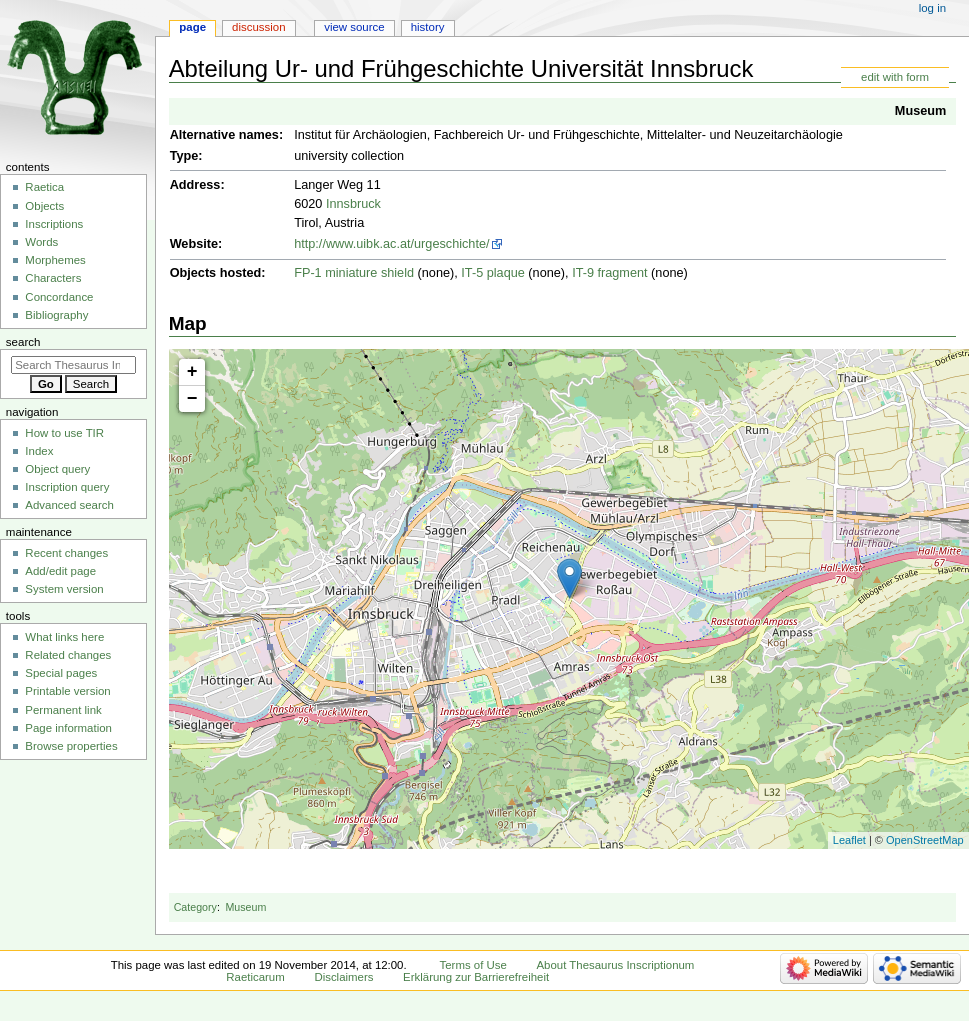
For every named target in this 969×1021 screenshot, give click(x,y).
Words (41, 242)
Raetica (44, 187)
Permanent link (63, 710)
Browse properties (71, 746)
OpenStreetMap (925, 840)
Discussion (258, 27)
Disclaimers (343, 977)
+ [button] (192, 372)
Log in (932, 8)
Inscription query (67, 487)
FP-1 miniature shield (354, 273)
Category (195, 907)
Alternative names (224, 135)
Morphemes (55, 260)
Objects (44, 206)
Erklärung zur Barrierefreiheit (476, 977)
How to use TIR (64, 433)
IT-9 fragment (609, 273)
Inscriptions (54, 224)
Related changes (68, 655)
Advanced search (69, 505)
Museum (920, 111)
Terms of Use (473, 965)
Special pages (61, 673)
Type (184, 156)
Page (192, 27)
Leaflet (849, 840)
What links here (64, 637)
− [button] (192, 399)
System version (64, 589)
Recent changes (66, 553)
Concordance (59, 297)
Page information (68, 728)
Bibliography (56, 315)
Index (39, 451)
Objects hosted (216, 273)
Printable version (67, 691)
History (428, 27)
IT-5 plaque (492, 273)
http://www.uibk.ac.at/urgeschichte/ (391, 244)
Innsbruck (353, 204)
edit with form (895, 77)
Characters (53, 278)
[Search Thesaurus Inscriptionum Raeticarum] (73, 365)
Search (23, 342)
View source (354, 27)
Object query (57, 469)
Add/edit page (60, 571)
